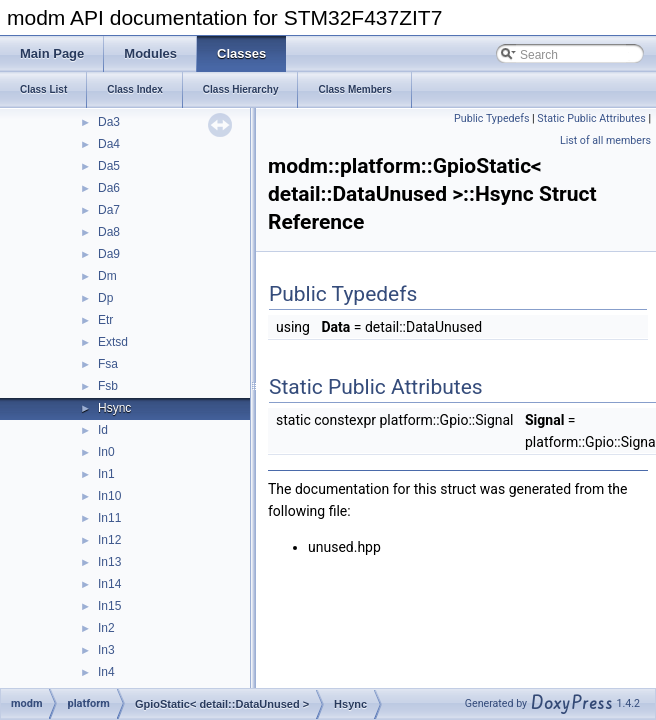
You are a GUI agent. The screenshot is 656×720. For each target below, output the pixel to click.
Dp (105, 298)
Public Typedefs (491, 118)
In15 (109, 606)
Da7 (109, 210)
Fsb (108, 386)
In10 (109, 496)
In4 (106, 672)
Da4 (109, 144)
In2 (106, 628)
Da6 (109, 188)
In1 (106, 474)
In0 (106, 452)
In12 (109, 540)
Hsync (114, 408)
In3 (106, 650)
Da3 (109, 122)
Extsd (113, 342)
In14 (109, 584)
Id (103, 430)
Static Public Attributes (591, 118)
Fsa (108, 364)
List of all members (605, 140)
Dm (107, 276)
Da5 (109, 166)
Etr (105, 320)
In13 (109, 562)
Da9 (109, 254)
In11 (109, 518)
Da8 (109, 232)
